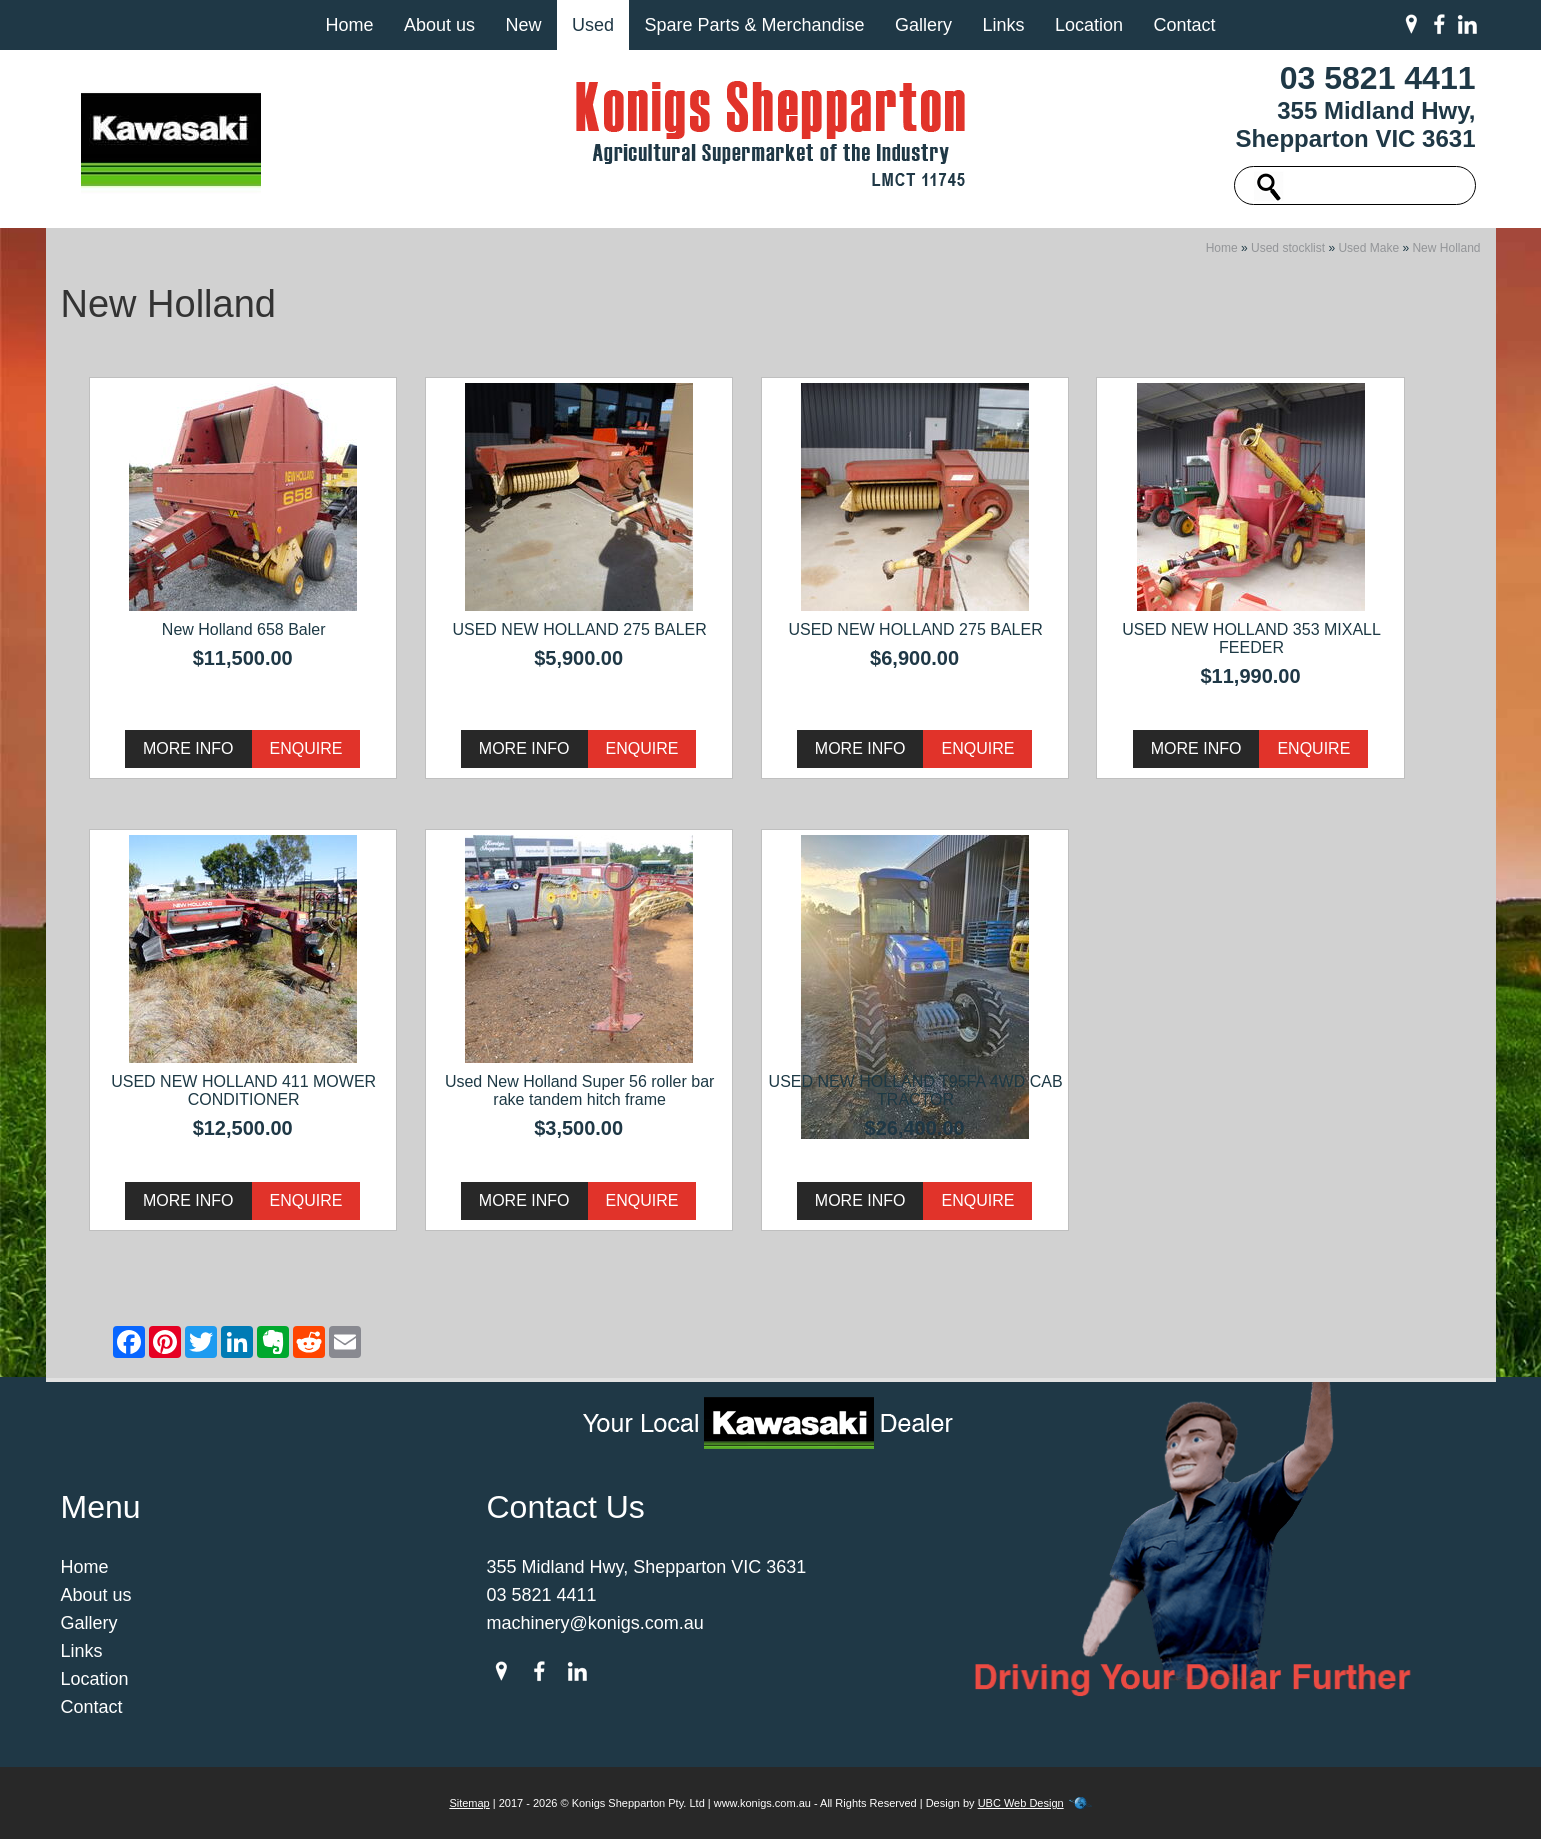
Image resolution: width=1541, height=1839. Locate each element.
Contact (1184, 25)
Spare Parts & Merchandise (754, 25)
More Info (188, 748)
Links (1003, 25)
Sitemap (469, 1803)
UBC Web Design (1021, 1803)
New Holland (1446, 248)
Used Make (1368, 248)
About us (439, 25)
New (523, 25)
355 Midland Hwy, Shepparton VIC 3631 (1355, 124)
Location (1089, 25)
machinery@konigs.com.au (595, 1623)
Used (593, 25)
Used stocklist (1288, 248)
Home (349, 25)
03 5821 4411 (1378, 78)
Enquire (306, 748)
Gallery (923, 25)
